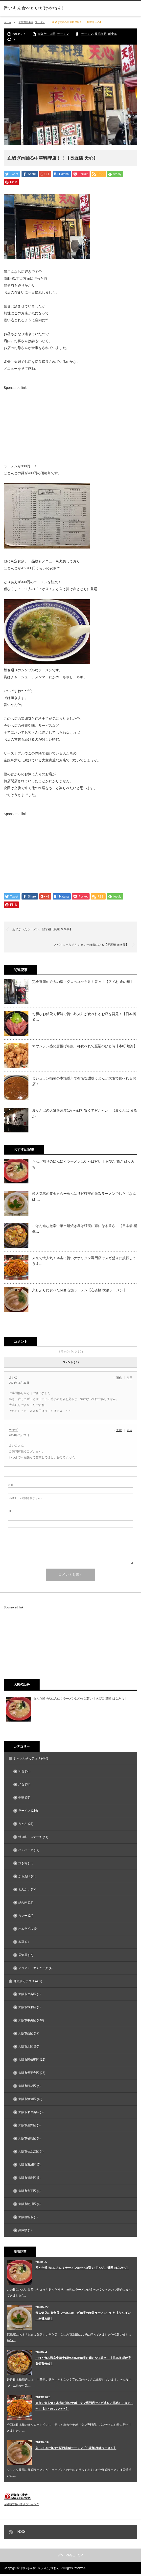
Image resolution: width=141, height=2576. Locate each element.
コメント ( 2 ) (70, 1363)
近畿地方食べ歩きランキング (21, 2505)
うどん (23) (25, 1825)
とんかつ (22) (27, 1891)
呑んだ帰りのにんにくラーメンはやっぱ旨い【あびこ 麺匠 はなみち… (83, 1166)
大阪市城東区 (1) (29, 2009)
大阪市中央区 (26, 22)
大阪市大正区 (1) (29, 2192)
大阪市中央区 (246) (31, 2022)
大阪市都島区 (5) (29, 2179)
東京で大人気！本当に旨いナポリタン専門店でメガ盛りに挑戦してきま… (84, 1262)
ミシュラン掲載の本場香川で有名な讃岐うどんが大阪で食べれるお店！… (84, 1082)
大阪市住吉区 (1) (29, 1996)
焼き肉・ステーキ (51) (33, 1838)
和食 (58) (24, 1773)
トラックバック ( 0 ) (70, 1353)
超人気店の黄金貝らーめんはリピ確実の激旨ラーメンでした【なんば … (84, 1198)
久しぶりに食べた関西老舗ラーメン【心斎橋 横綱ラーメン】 (79, 1292)
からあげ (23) (27, 1878)
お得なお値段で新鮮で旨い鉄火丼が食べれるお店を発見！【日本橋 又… (84, 1018)
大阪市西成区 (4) (29, 2087)
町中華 (112, 34)
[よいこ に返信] (120, 1379)
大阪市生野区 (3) (29, 2127)
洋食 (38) (24, 1786)
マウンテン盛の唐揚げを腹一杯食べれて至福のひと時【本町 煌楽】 (84, 1048)
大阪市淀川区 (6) (29, 2205)
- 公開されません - (25, 1500)
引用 (129, 1379)
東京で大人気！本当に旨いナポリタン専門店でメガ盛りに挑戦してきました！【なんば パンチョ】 (84, 2407)
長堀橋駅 (101, 34)
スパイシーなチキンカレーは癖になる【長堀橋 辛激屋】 (91, 946)
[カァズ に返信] (120, 1431)
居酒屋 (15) (25, 1956)
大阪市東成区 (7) (29, 2166)
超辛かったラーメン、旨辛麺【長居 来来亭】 (42, 931)
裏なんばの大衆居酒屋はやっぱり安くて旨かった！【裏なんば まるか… (84, 1115)
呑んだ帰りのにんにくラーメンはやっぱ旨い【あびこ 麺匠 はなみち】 (80, 1700)
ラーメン (40, 22)
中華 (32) (24, 1799)
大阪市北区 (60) (28, 2048)
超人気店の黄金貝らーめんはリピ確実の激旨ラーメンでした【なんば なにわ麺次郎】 (83, 2317)
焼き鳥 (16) (25, 1865)
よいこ (13, 1379)
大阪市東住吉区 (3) (31, 2114)
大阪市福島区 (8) (29, 2140)
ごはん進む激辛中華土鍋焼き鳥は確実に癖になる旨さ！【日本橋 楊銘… (84, 1230)
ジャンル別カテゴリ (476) (31, 1760)
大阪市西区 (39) (28, 2035)
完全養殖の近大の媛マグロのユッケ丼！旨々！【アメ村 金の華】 (83, 983)
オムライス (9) (28, 1930)
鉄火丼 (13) (25, 1904)
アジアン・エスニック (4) (35, 1970)
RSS (21, 2533)
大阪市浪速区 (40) (30, 2100)
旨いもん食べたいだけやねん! (33, 8)
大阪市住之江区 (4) (31, 2153)
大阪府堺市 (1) (28, 2219)
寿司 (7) (23, 1943)
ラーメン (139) (28, 1812)
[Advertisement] (45, 425)
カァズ (13, 1431)
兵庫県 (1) (25, 2232)
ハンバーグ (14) (28, 1851)
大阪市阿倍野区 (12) (31, 2061)
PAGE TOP (70, 2557)
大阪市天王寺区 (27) (31, 2074)
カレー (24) (25, 1917)
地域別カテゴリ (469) (28, 1983)
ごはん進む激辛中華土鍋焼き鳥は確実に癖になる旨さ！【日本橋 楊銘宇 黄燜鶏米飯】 (83, 2362)
